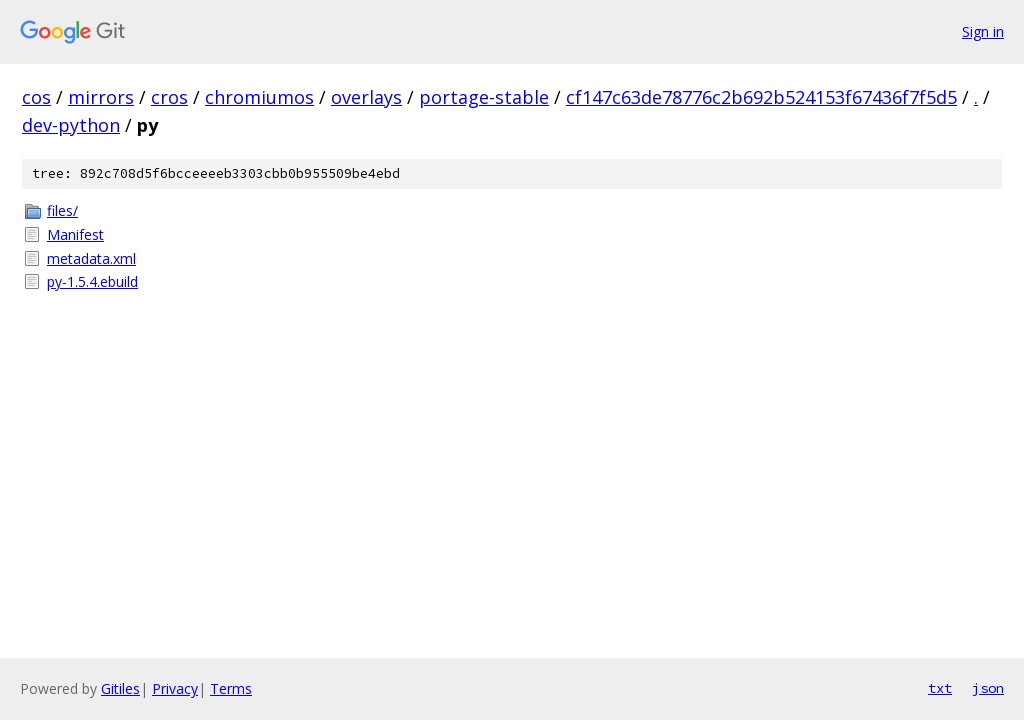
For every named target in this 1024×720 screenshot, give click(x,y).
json (988, 688)
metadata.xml (91, 258)
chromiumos (259, 97)
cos (36, 97)
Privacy (175, 688)
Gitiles (120, 688)
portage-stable (484, 97)
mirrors (101, 97)
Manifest (75, 234)
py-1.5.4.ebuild (92, 281)
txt (940, 688)
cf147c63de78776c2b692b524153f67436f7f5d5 (761, 97)
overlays (366, 97)
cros (169, 97)
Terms (231, 688)
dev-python (71, 125)
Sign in (983, 31)
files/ (62, 210)
